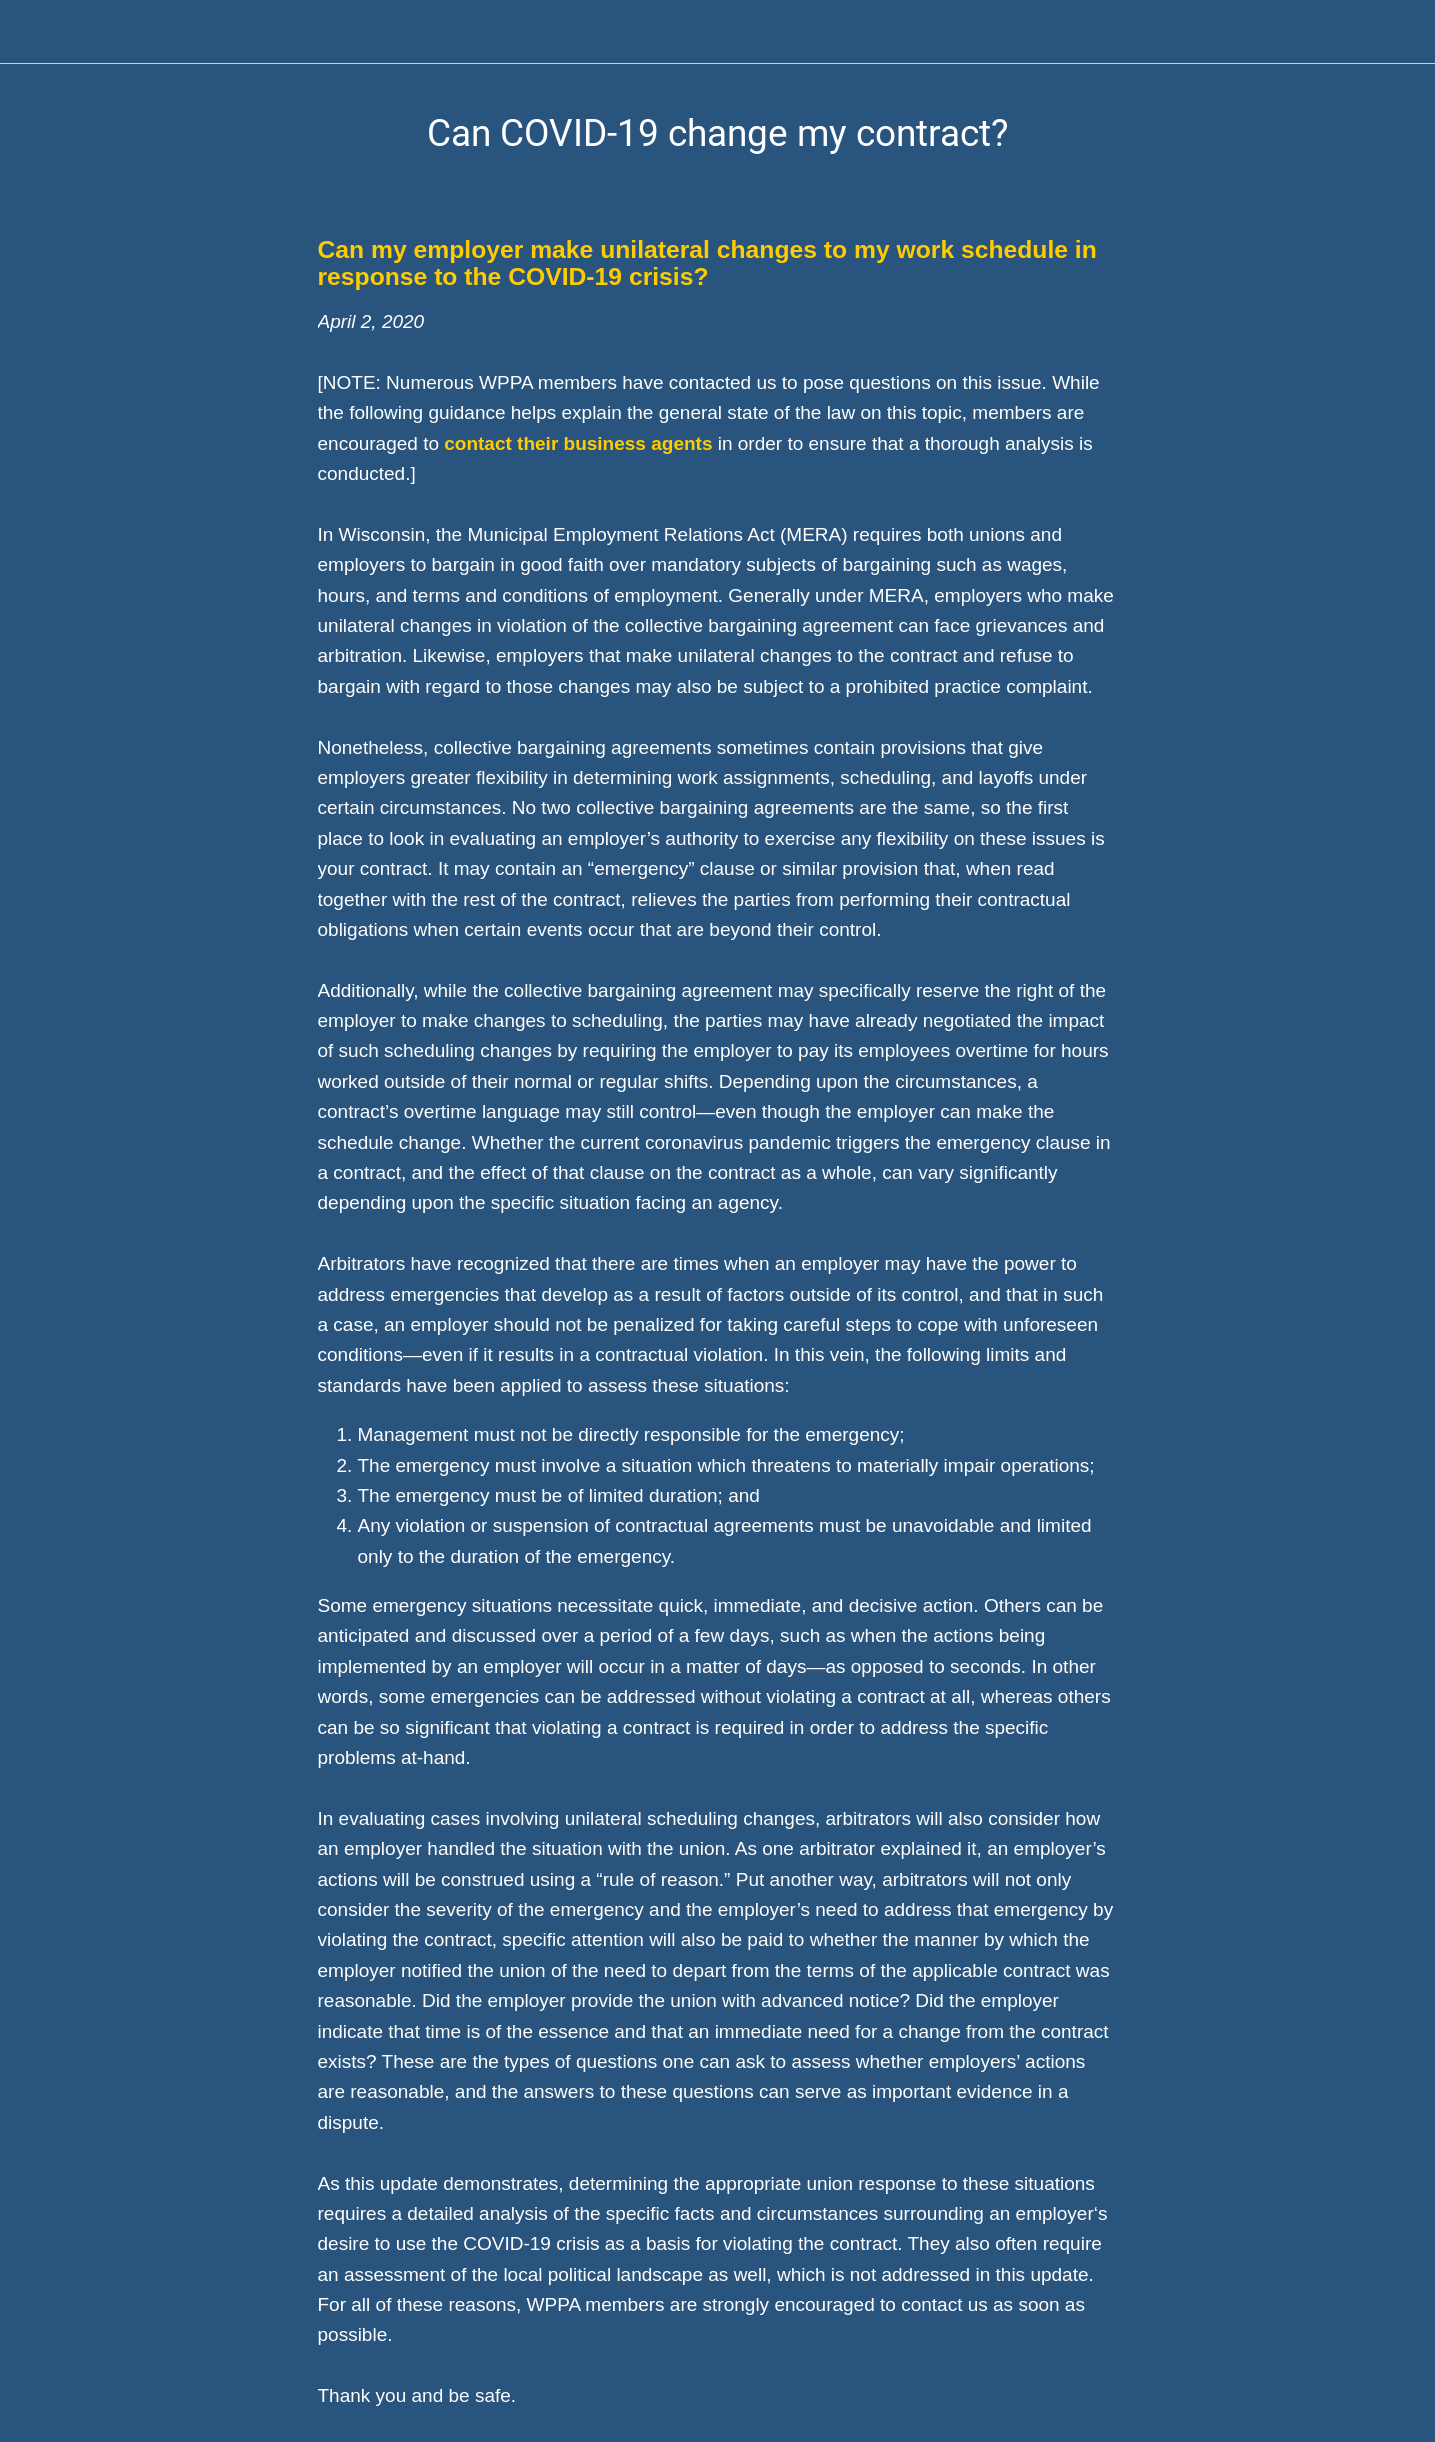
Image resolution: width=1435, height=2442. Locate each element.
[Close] (32, 32)
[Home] (1383, 32)
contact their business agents (578, 443)
